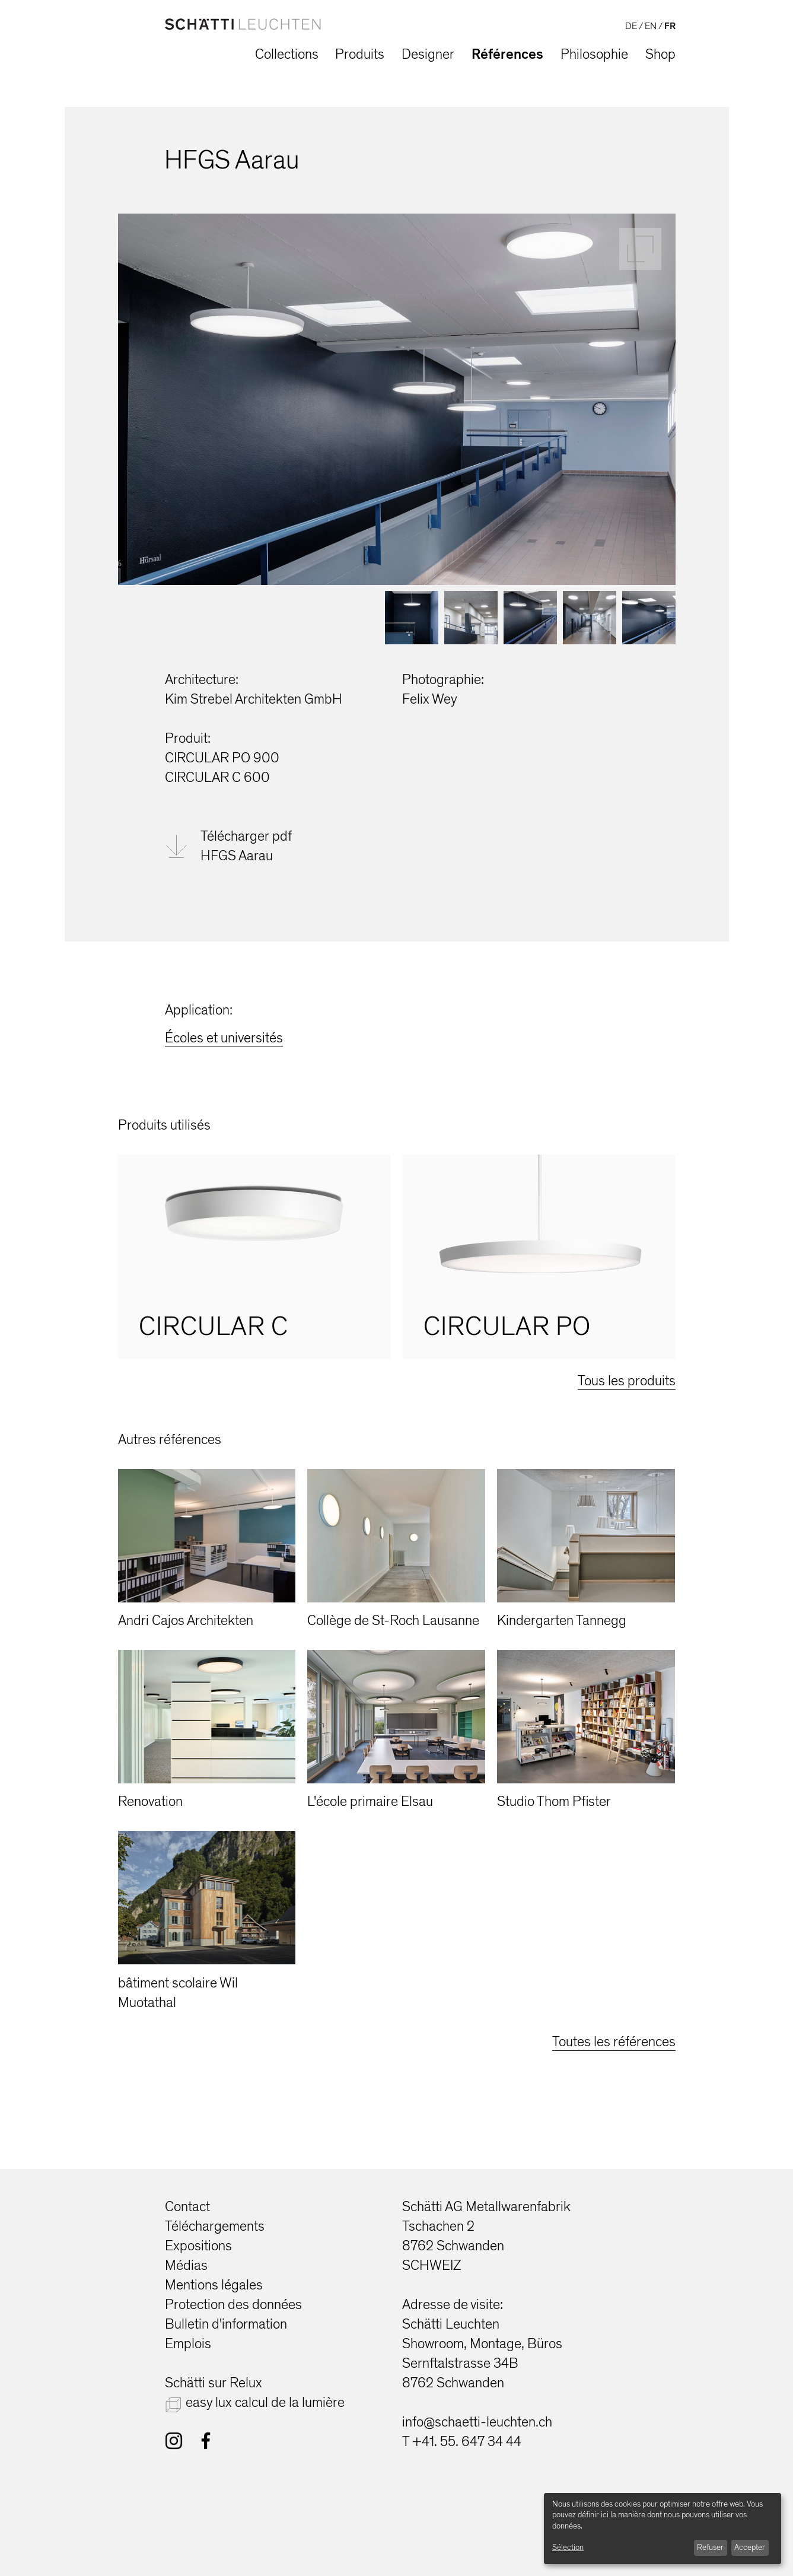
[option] (254, 1257)
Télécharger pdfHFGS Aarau (246, 846)
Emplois (188, 2343)
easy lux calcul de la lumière (265, 2402)
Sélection (568, 2547)
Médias (186, 2265)
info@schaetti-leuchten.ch (477, 2422)
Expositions (198, 2245)
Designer (428, 54)
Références (507, 54)
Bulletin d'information (226, 2324)
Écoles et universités (224, 1038)
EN (651, 26)
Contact (187, 2206)
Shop (660, 54)
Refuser (710, 2547)
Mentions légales (214, 2285)
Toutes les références (614, 2041)
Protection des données (233, 2304)
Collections (287, 54)
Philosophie (594, 54)
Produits (359, 54)
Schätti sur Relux (213, 2382)
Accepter (749, 2547)
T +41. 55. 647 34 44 (461, 2441)
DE (631, 26)
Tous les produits (627, 1380)
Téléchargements (215, 2226)
